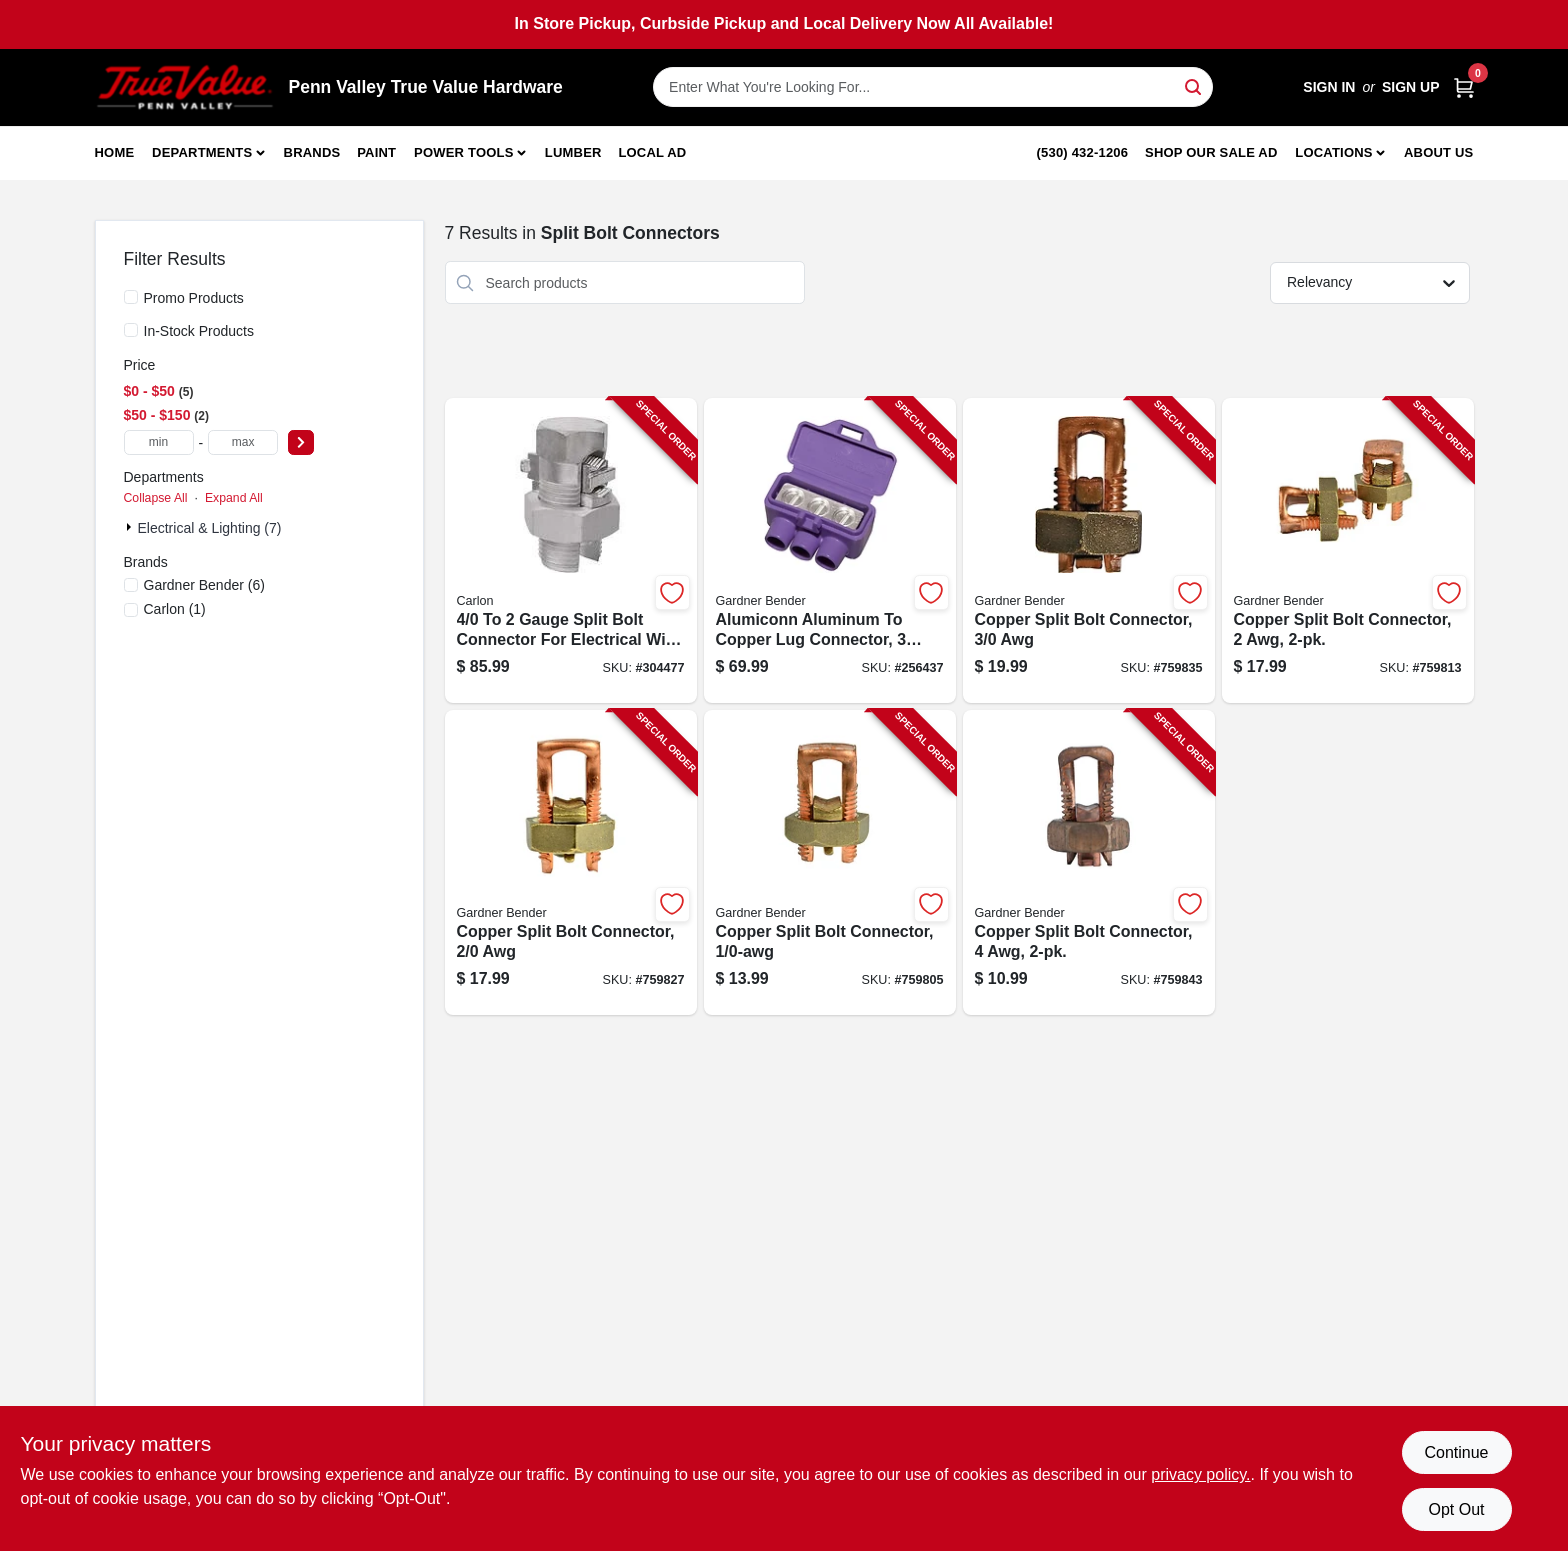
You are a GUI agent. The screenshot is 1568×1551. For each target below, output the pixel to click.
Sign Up (1411, 87)
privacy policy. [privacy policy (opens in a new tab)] (1200, 1474)
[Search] (1194, 85)
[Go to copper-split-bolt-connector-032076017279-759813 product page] (1348, 550)
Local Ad (652, 152)
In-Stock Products (199, 331)
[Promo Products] (131, 297)
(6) (204, 585)
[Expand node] (131, 527)
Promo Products (194, 298)
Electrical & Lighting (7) (210, 528)
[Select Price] (301, 442)
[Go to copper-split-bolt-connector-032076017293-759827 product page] (571, 862)
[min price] (159, 442)
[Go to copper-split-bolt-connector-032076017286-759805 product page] (830, 862)
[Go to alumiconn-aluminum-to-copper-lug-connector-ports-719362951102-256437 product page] (830, 550)
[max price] (243, 442)
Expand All (234, 498)
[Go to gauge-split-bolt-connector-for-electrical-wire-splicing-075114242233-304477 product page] (571, 550)
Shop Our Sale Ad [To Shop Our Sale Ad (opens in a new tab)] (1211, 152)
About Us (1439, 152)
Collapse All (156, 498)
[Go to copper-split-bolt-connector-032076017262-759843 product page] (1089, 862)
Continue (1456, 1452)
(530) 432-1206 (1083, 152)
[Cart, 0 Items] (1464, 87)
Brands (312, 152)
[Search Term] (933, 87)
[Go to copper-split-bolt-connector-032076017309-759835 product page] (1089, 550)
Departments (202, 152)
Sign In (1329, 87)
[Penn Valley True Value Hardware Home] (185, 87)
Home (115, 152)
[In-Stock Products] (131, 330)
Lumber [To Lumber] (573, 152)
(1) (175, 609)
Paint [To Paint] (376, 152)
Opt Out (1456, 1509)
